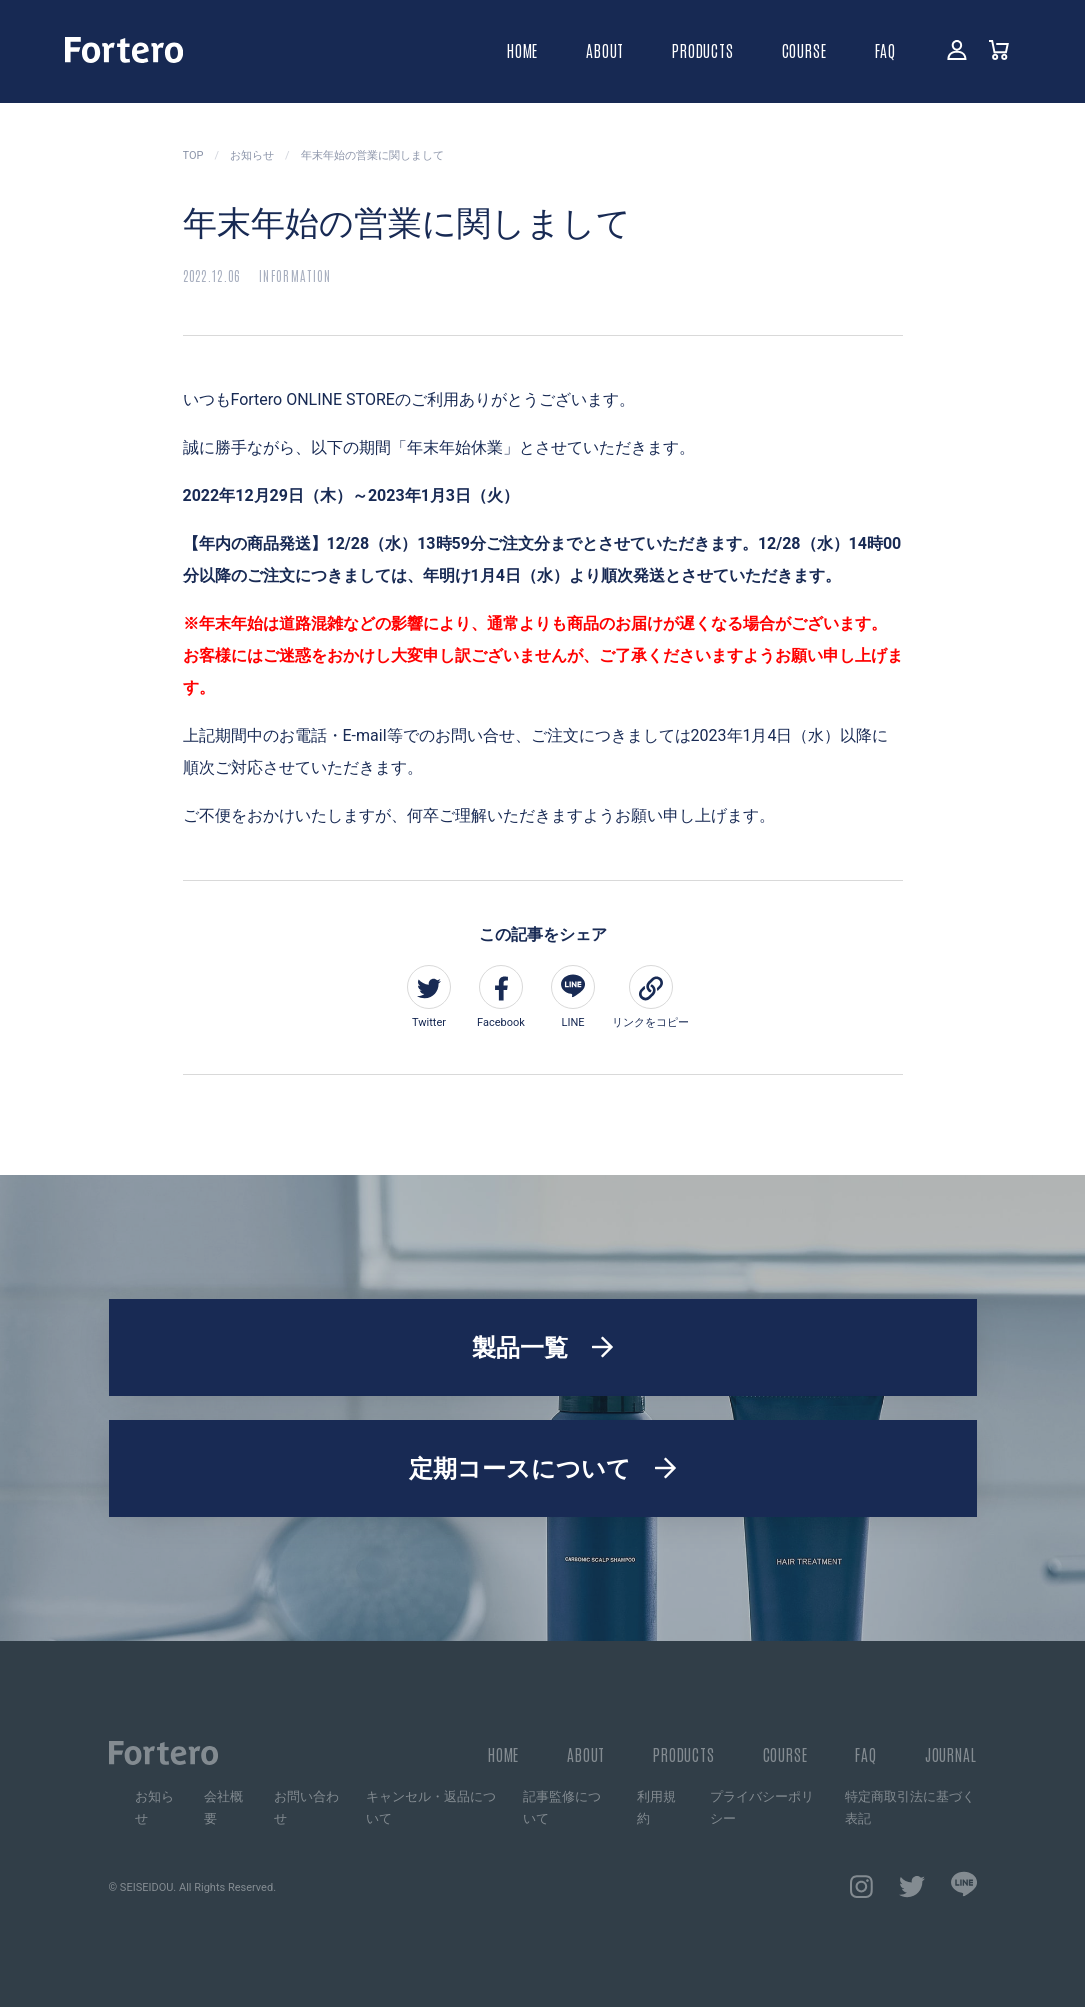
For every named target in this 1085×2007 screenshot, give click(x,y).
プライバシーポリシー (762, 1807)
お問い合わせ (306, 1807)
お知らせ (154, 1807)
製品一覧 (520, 1348)
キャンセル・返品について (431, 1807)
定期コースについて (520, 1469)
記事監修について (562, 1807)
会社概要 (223, 1807)
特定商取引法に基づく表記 (910, 1807)
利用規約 (656, 1807)
